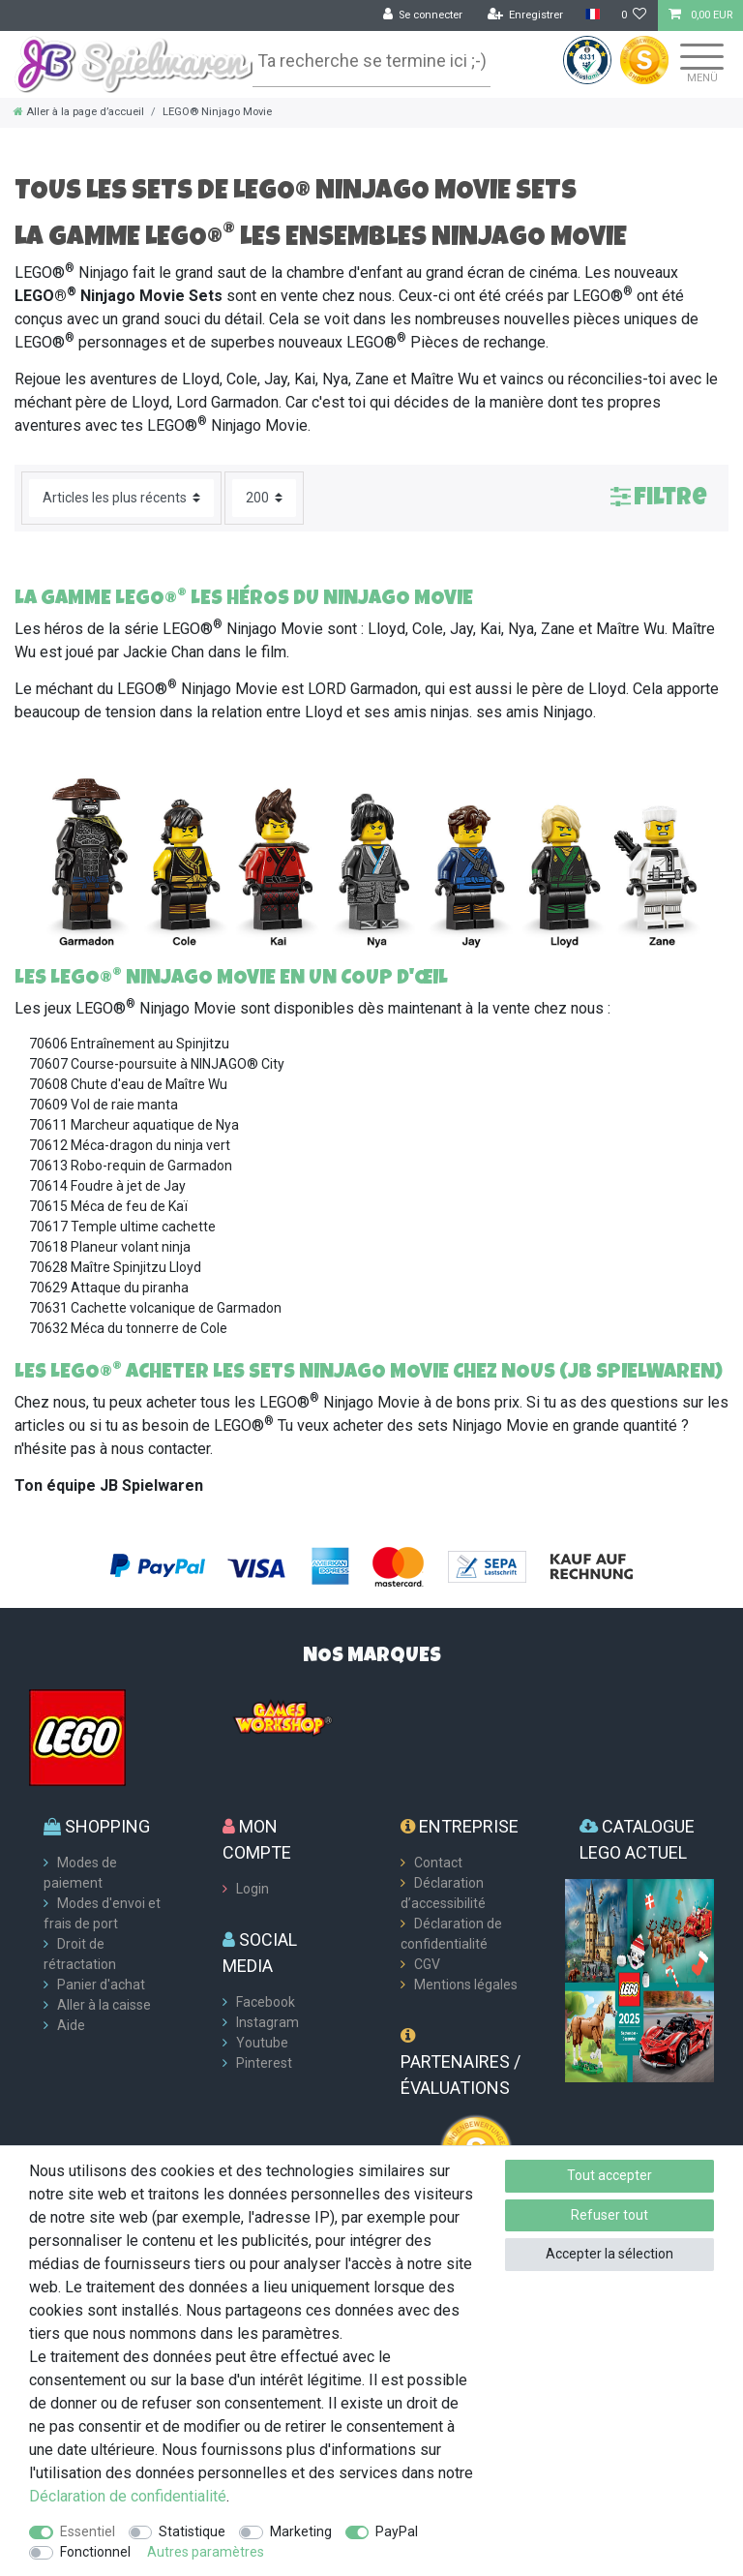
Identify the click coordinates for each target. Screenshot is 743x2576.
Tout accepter (609, 2175)
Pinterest (264, 2063)
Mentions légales (466, 1984)
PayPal (396, 2531)
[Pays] (591, 15)
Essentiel (87, 2531)
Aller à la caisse (104, 2005)
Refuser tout (609, 2215)
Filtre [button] (659, 496)
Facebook (265, 2002)
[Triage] (121, 498)
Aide (71, 2025)
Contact (438, 1862)
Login (252, 1888)
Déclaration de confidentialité (127, 2496)
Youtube (262, 2042)
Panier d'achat (101, 1984)
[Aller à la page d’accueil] (79, 112)
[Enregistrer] (526, 15)
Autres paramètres (205, 2552)
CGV (427, 1964)
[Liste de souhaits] (634, 15)
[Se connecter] (423, 15)
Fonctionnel (95, 2552)
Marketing (301, 2531)
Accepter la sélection (609, 2253)
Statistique (192, 2531)
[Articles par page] (264, 498)
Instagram (267, 2022)
